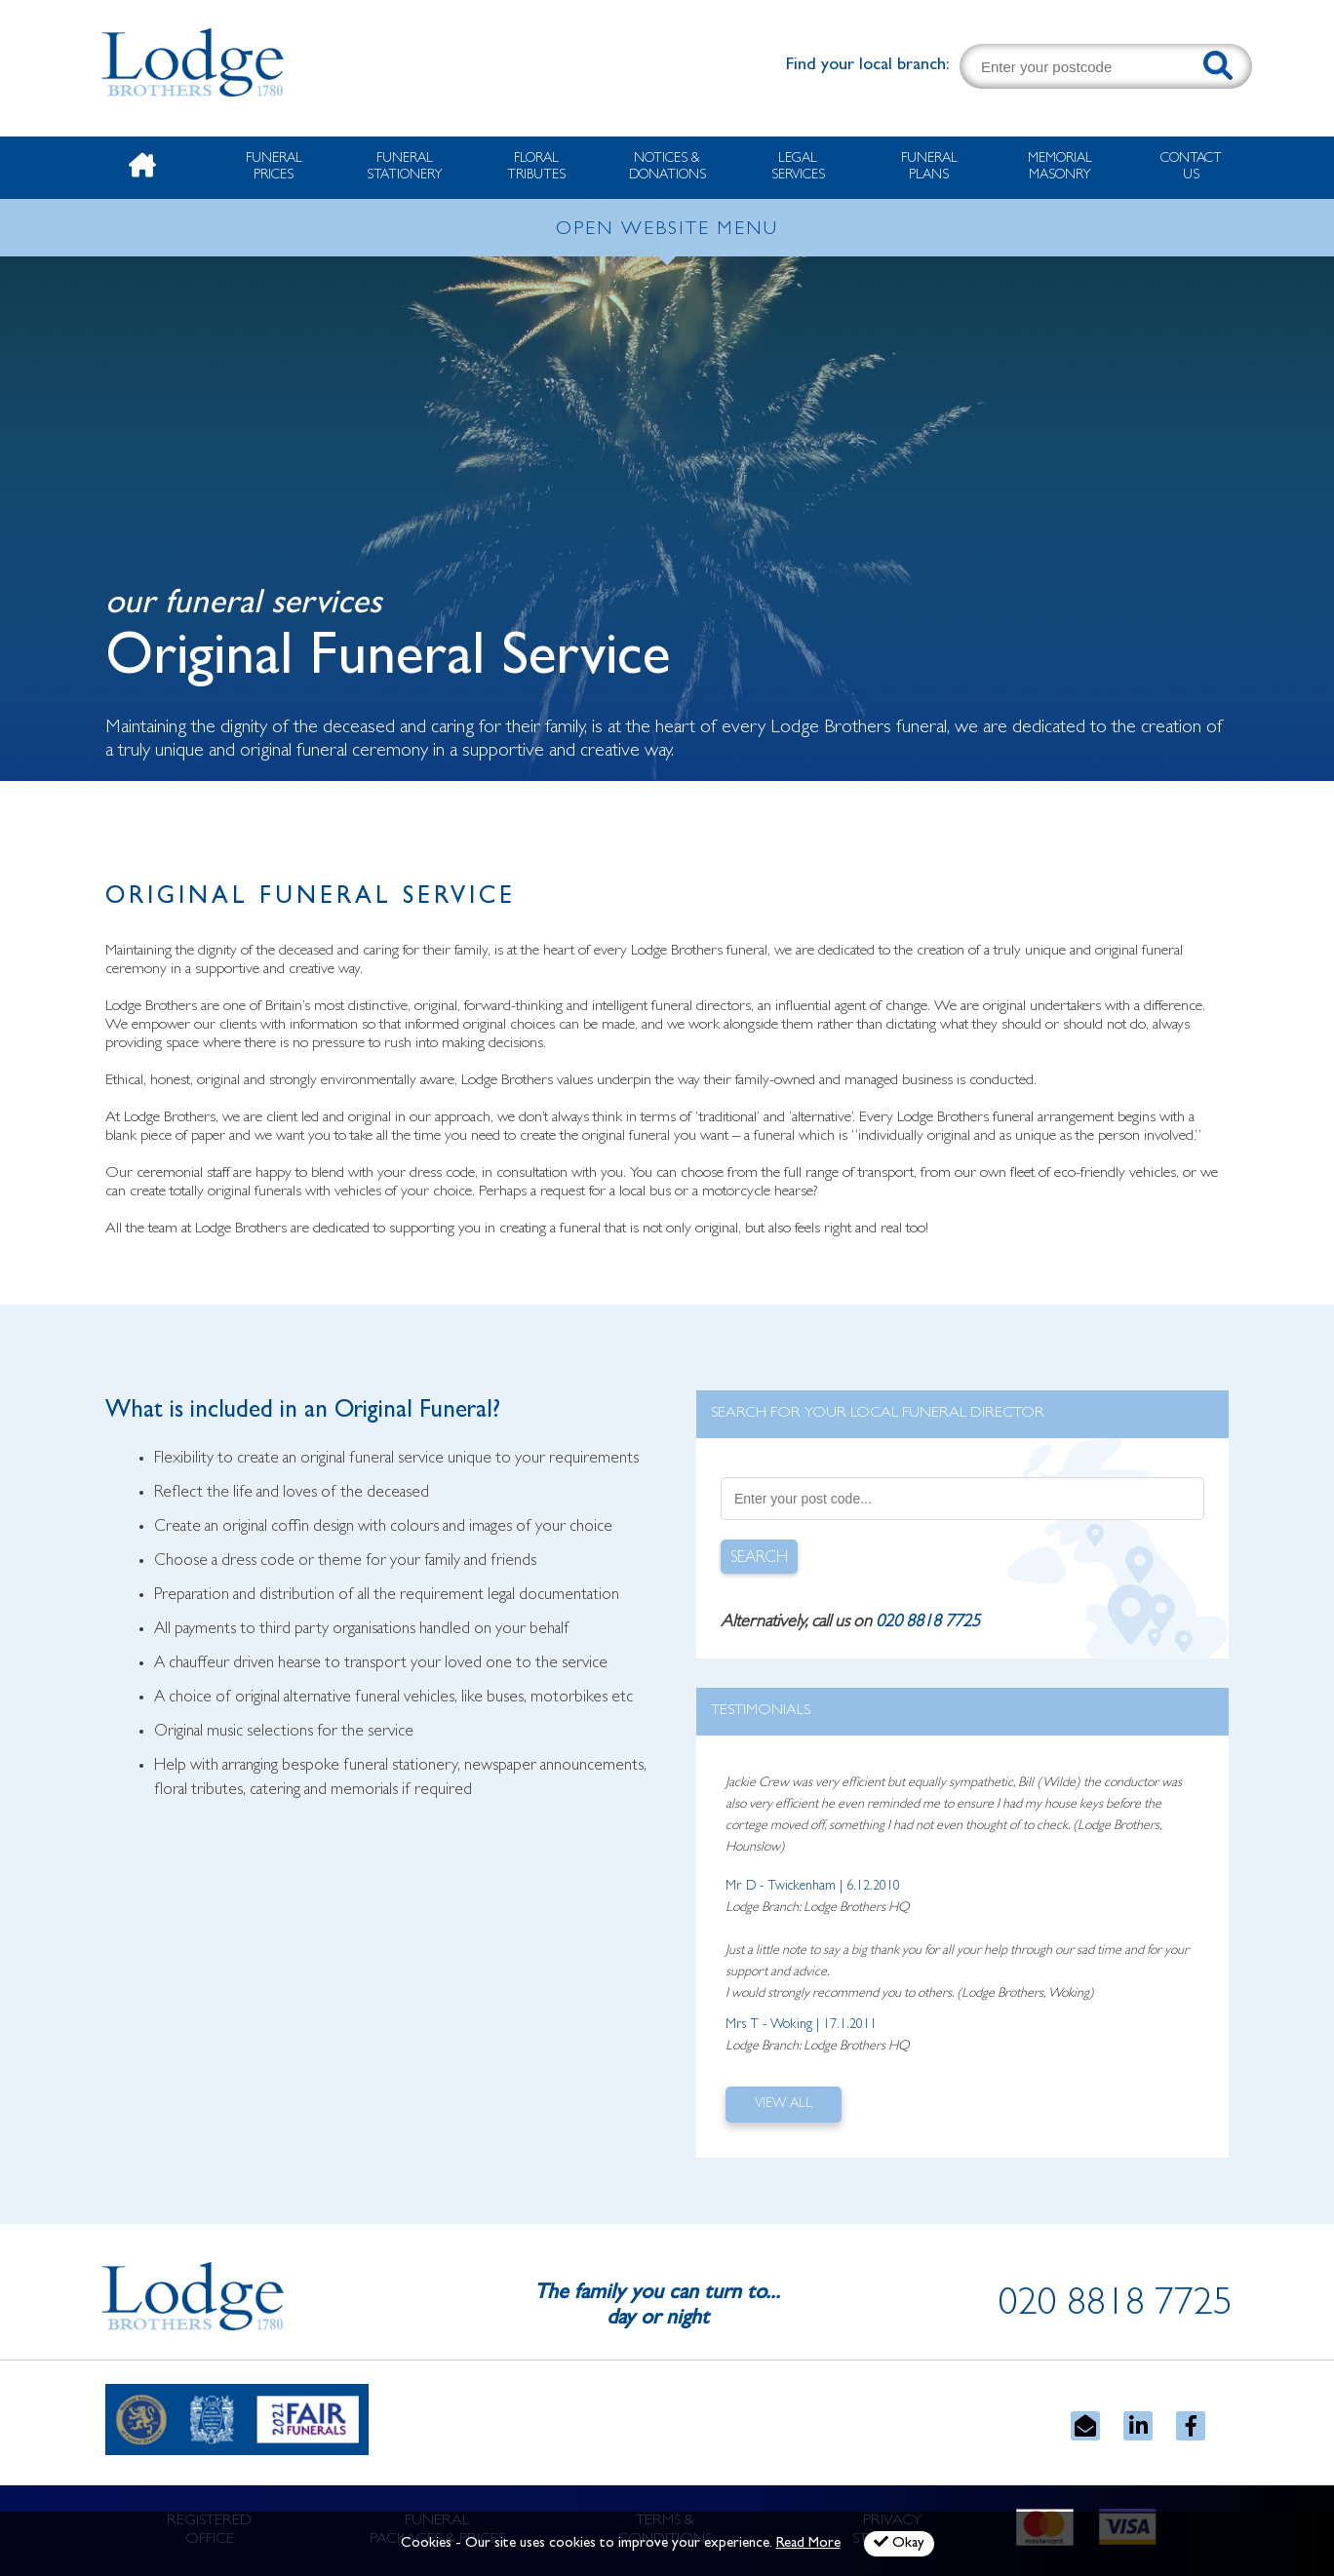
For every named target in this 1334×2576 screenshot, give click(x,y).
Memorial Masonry (1060, 167)
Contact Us (1191, 167)
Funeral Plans (929, 167)
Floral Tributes (536, 167)
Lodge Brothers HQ (856, 1908)
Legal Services (798, 167)
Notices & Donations (667, 167)
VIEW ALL (783, 2104)
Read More (808, 2544)
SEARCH (759, 1558)
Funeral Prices (274, 167)
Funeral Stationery (405, 167)
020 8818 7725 (928, 1623)
